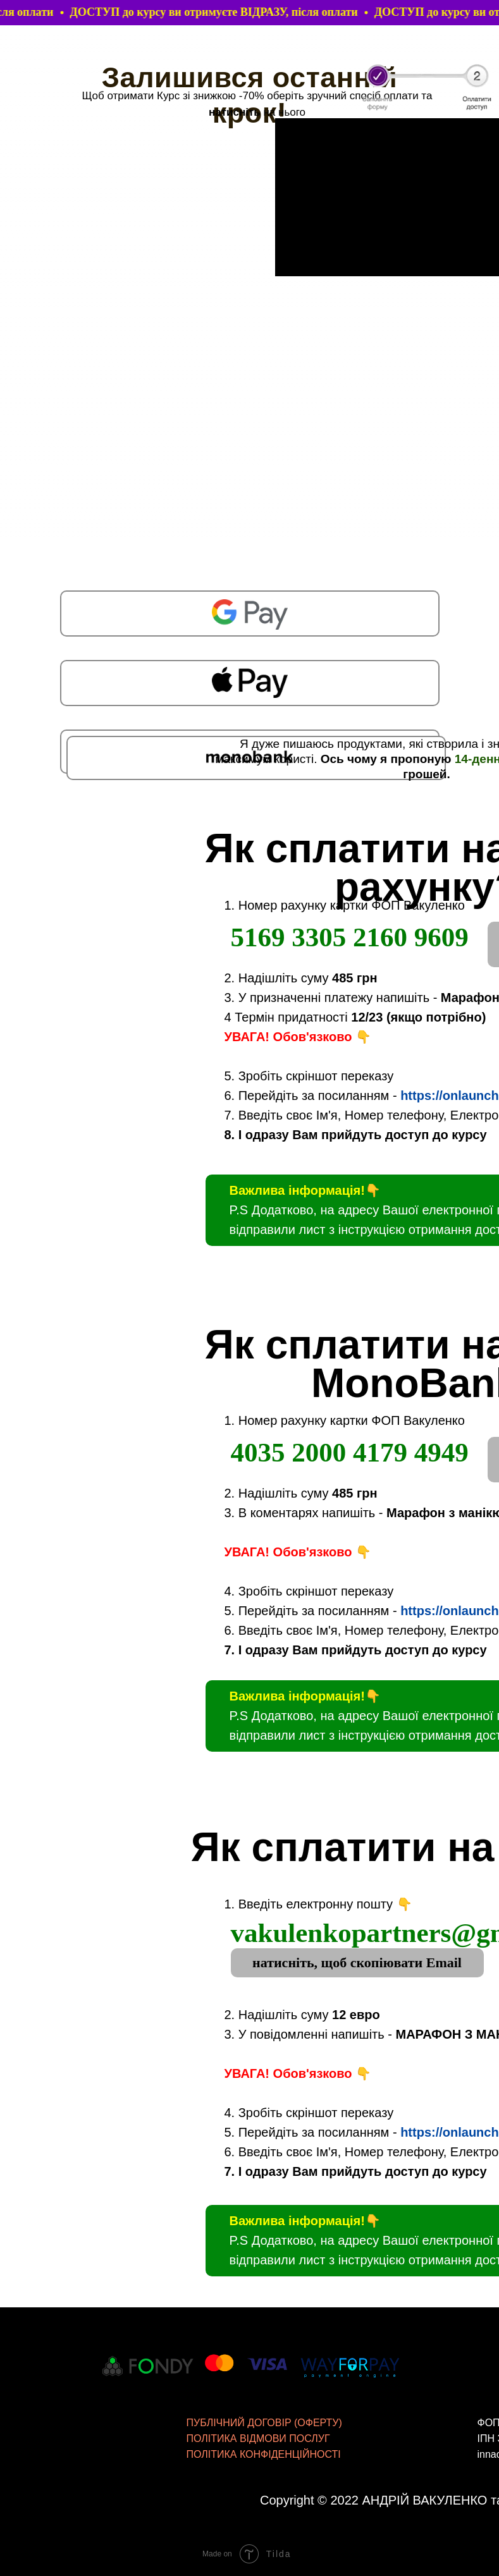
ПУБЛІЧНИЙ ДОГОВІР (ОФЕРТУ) (264, 2422)
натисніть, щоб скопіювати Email (357, 1962)
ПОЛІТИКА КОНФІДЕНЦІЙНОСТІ (264, 2454)
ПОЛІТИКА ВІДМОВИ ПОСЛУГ (258, 2438)
